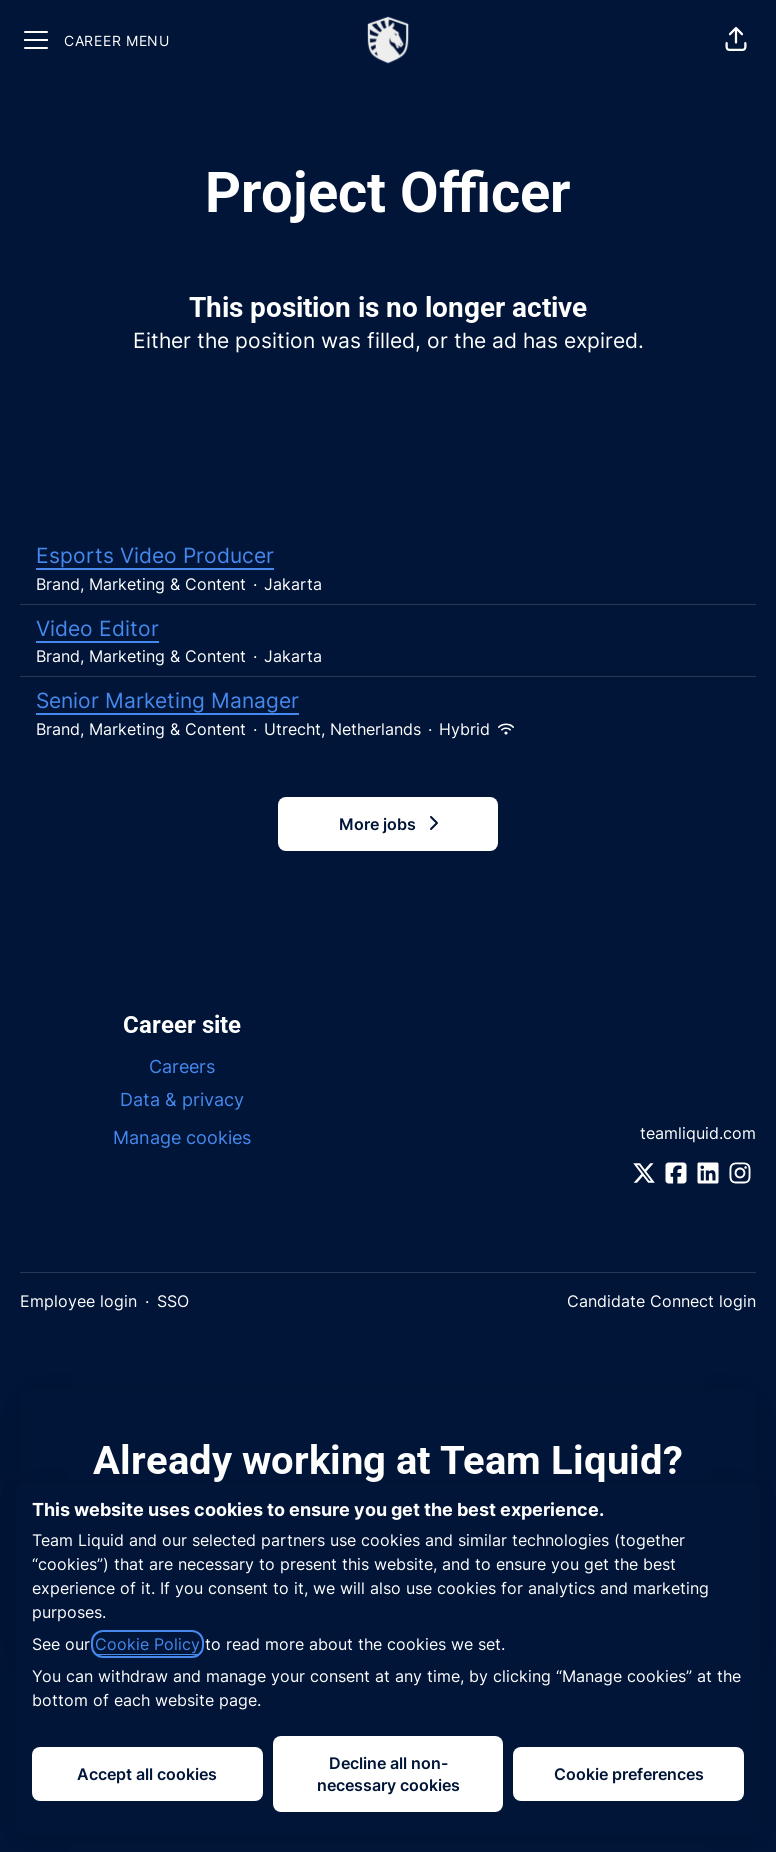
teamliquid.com (698, 1133)
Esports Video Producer (388, 556)
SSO (173, 1301)
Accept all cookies (147, 1774)
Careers (182, 1066)
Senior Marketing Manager (388, 701)
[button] (736, 40)
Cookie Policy (147, 1644)
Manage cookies (182, 1137)
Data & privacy (182, 1099)
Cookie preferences (629, 1774)
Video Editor (388, 629)
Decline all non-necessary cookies (388, 1774)
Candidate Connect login (661, 1301)
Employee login (78, 1301)
